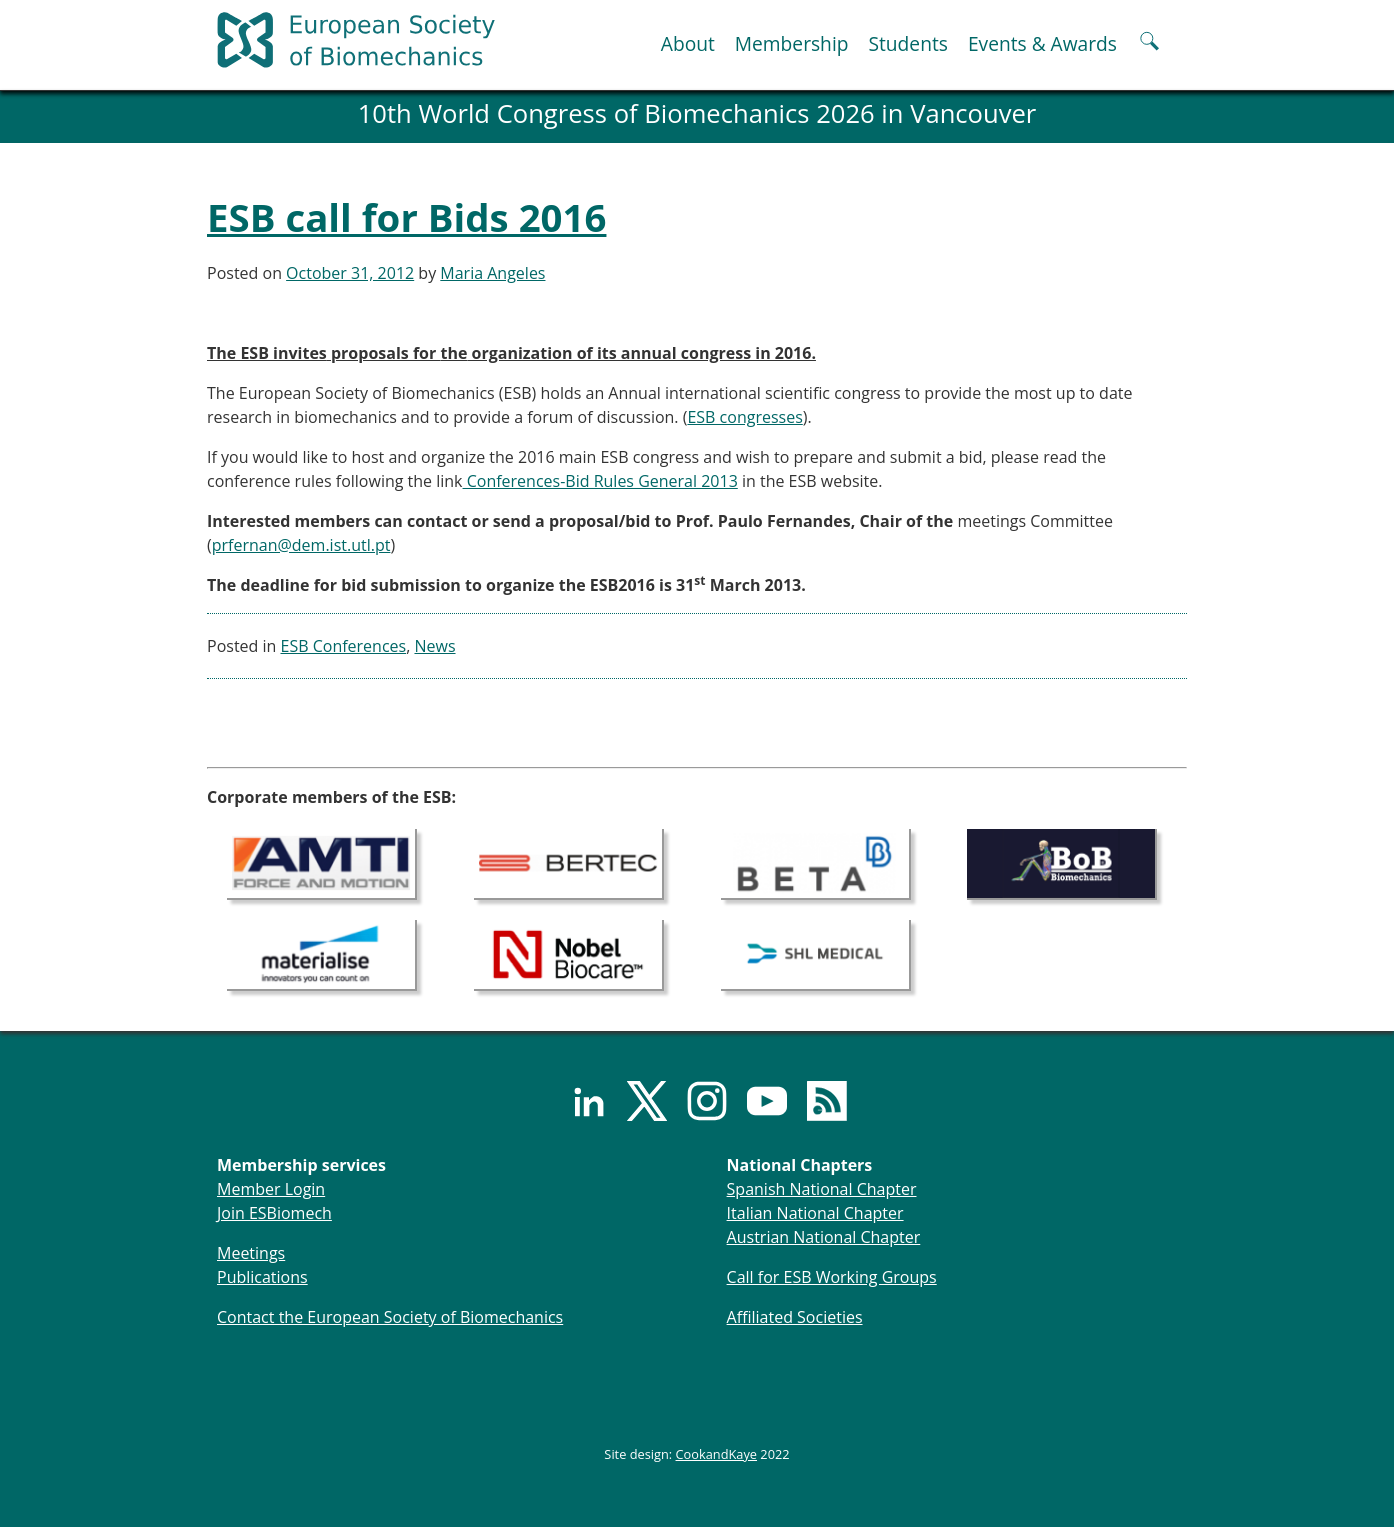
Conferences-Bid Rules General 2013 (600, 481)
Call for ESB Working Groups (832, 1277)
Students (907, 43)
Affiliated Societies (795, 1317)
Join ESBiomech (274, 1213)
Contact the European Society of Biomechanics (390, 1317)
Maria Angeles (492, 273)
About (688, 43)
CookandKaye (717, 1454)
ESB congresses (744, 417)
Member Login (271, 1189)
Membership (792, 43)
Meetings (251, 1253)
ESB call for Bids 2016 (406, 217)
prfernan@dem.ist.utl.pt (301, 545)
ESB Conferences (344, 646)
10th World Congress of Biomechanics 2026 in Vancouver (697, 113)
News (434, 646)
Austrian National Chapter (824, 1237)
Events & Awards (1042, 43)
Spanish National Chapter (822, 1189)
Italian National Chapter (815, 1213)
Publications (262, 1277)
